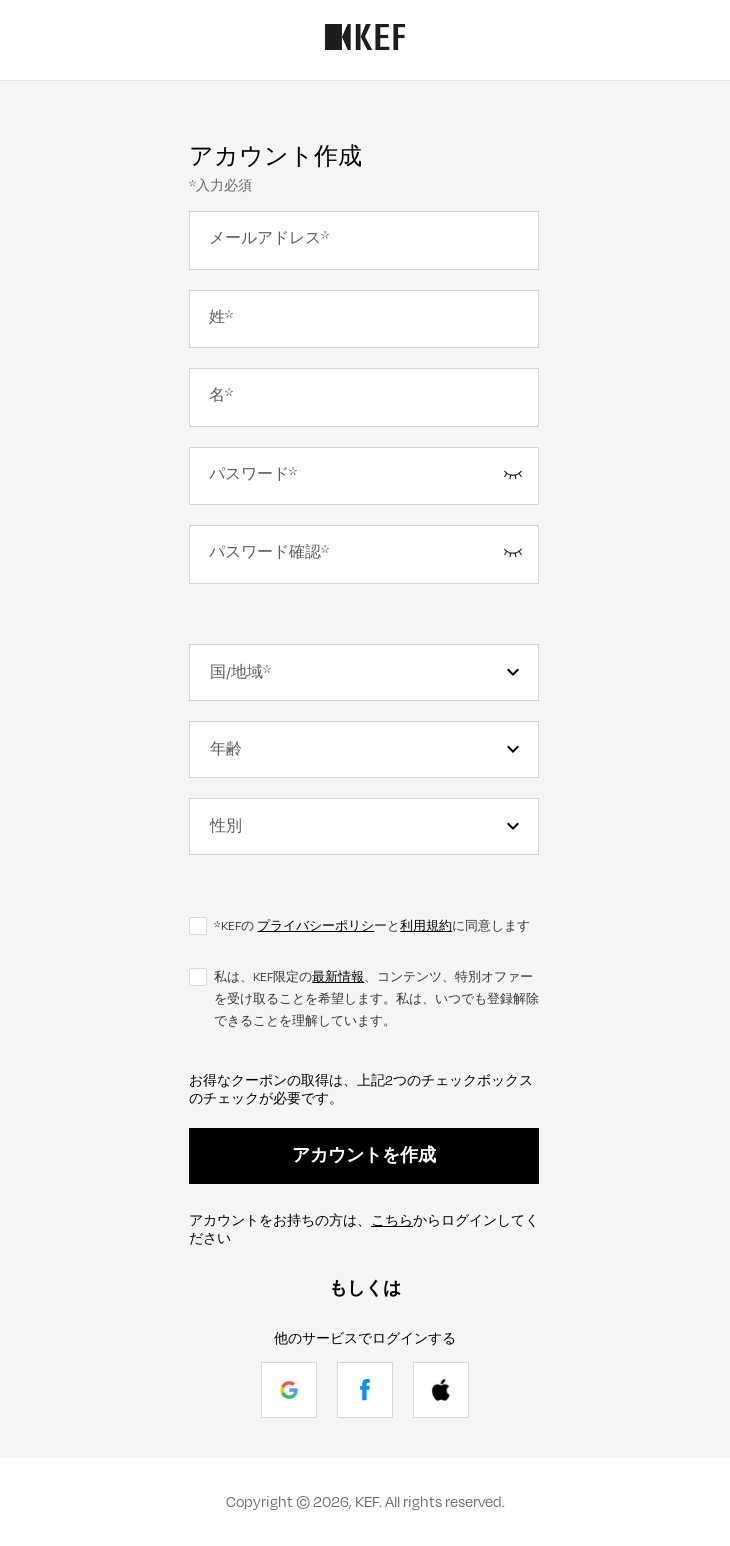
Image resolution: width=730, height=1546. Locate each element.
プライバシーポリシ (315, 926)
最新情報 (338, 977)
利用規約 (426, 926)
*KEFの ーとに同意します (372, 926)
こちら (392, 1221)
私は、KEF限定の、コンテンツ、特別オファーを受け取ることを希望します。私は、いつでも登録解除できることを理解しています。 (376, 999)
